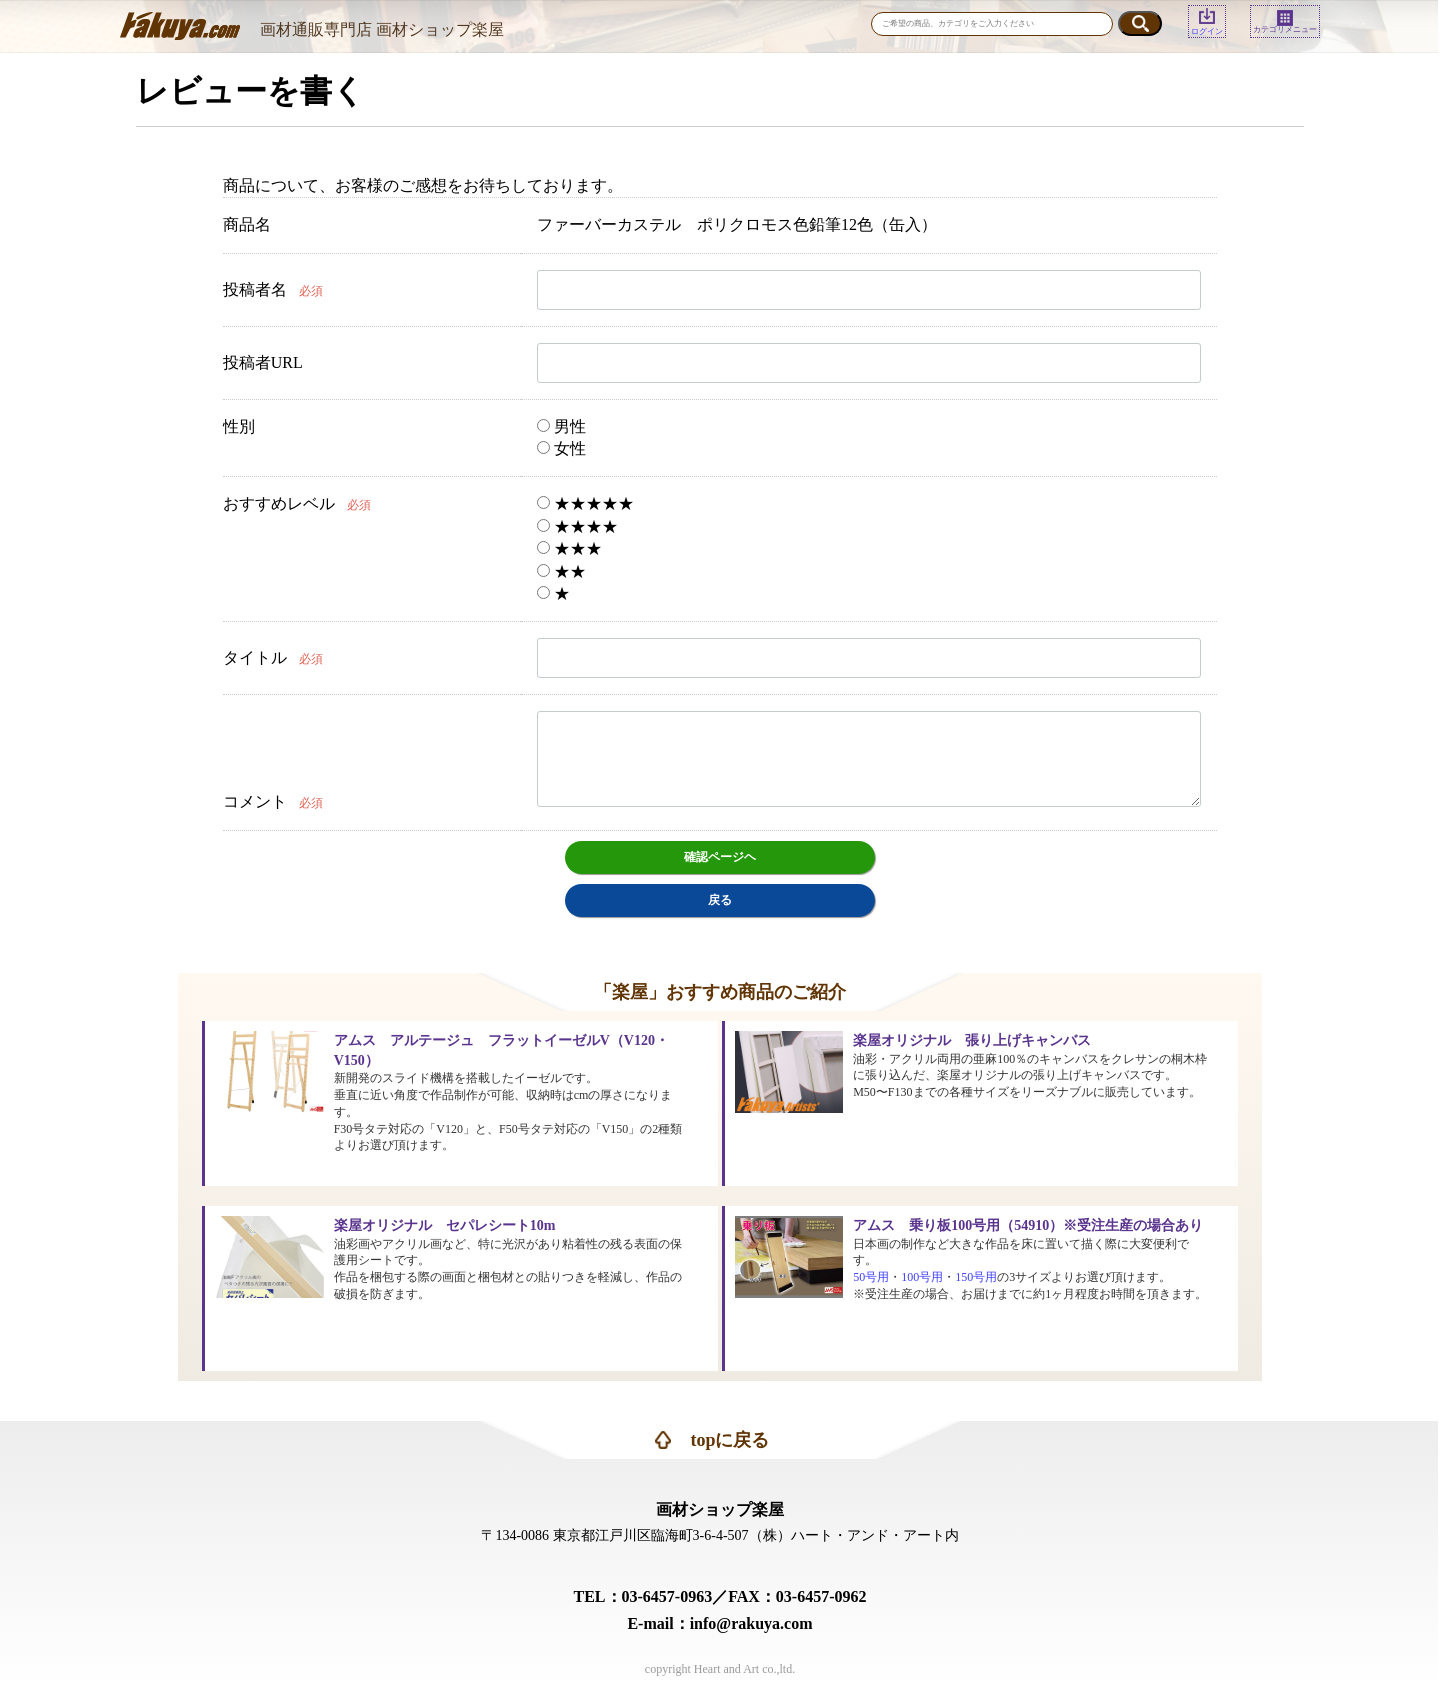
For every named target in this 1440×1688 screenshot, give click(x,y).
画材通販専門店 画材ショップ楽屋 (382, 29)
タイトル (255, 657)
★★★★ (577, 526)
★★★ (569, 548)
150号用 (976, 1277)
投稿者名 (255, 289)
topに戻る (729, 1440)
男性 (561, 426)
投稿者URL (263, 362)
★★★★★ (585, 503)
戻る (720, 900)
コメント (255, 801)
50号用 (871, 1277)
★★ (561, 571)
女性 (561, 448)
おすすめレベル (279, 503)
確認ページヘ (720, 857)
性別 (239, 426)
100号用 (922, 1277)
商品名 (247, 224)
